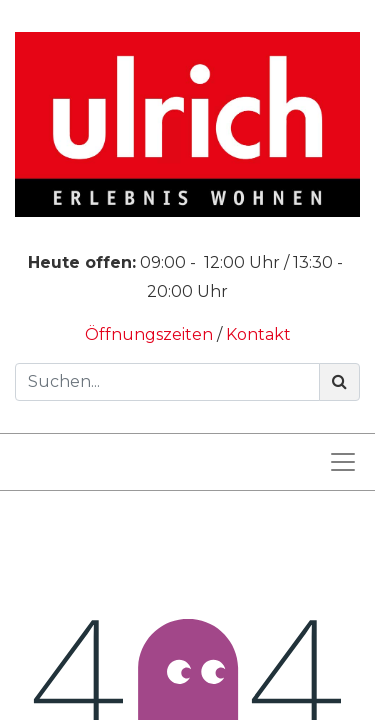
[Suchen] (339, 382)
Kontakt (258, 334)
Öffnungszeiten (151, 334)
